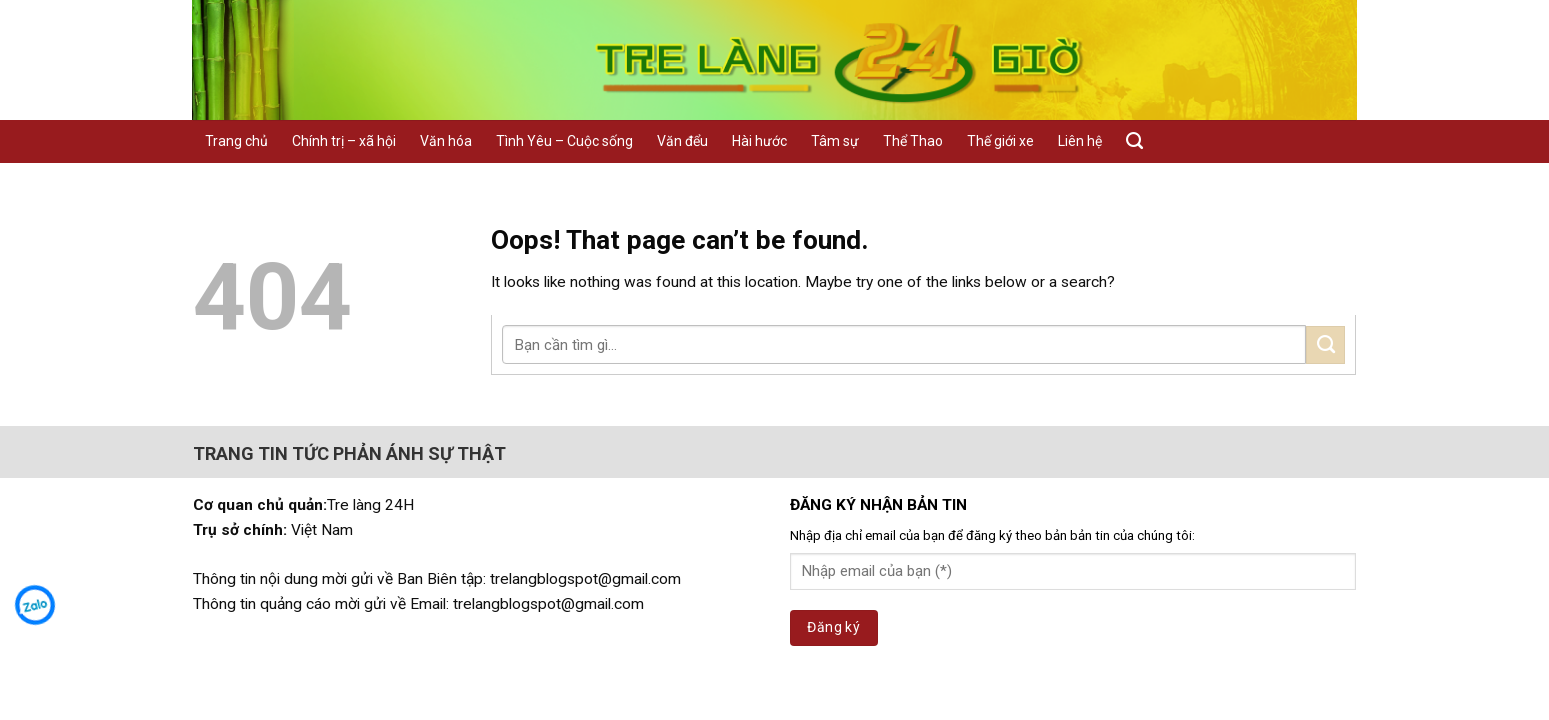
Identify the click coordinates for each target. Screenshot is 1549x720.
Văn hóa (446, 141)
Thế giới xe (1000, 141)
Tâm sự (835, 141)
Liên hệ (1080, 141)
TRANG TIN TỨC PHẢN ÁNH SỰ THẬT (349, 453)
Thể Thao (913, 141)
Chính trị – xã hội (344, 141)
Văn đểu (682, 141)
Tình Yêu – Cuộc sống (564, 141)
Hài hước (759, 141)
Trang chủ (236, 141)
